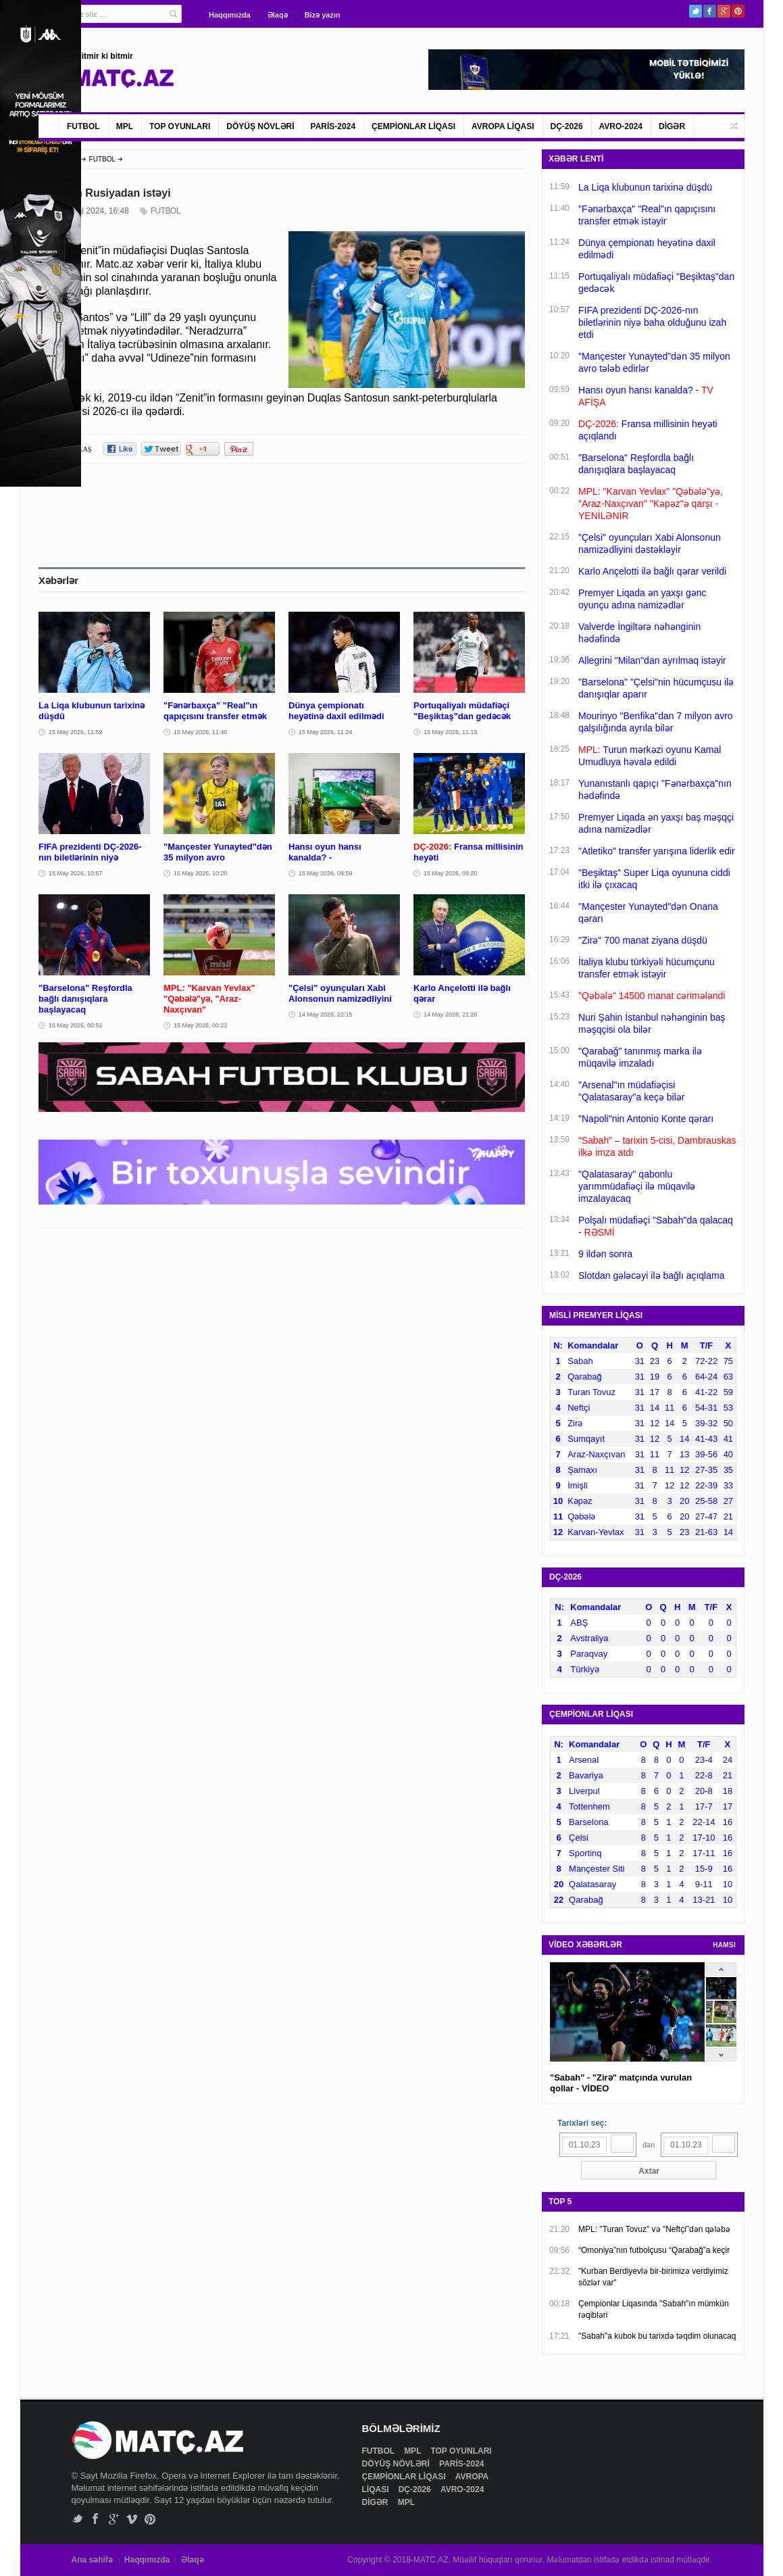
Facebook (709, 11)
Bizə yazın (322, 15)
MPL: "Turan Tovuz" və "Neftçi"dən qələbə (654, 2229)
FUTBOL (83, 126)
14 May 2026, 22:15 (326, 1014)
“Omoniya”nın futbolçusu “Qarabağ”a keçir (654, 2250)
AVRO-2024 (620, 126)
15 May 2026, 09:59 (326, 873)
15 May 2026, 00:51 (76, 1025)
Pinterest (738, 11)
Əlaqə (278, 15)
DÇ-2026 (567, 126)
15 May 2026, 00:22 (201, 1025)
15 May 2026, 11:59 (76, 732)
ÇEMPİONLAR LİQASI (413, 126)
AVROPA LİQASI (503, 126)
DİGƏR (672, 126)
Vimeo (132, 2519)
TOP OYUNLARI (179, 126)
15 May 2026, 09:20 (451, 873)
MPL (124, 126)
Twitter (695, 11)
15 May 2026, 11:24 (326, 732)
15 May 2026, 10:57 (76, 873)
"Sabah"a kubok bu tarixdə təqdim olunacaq (657, 2336)
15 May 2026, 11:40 (201, 732)
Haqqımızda (230, 15)
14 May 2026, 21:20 (451, 1014)
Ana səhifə (92, 2560)
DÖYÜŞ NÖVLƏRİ (260, 126)
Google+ (723, 11)
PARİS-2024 (333, 126)
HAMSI (724, 1945)
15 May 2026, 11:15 (451, 732)
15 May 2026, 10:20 (201, 873)
